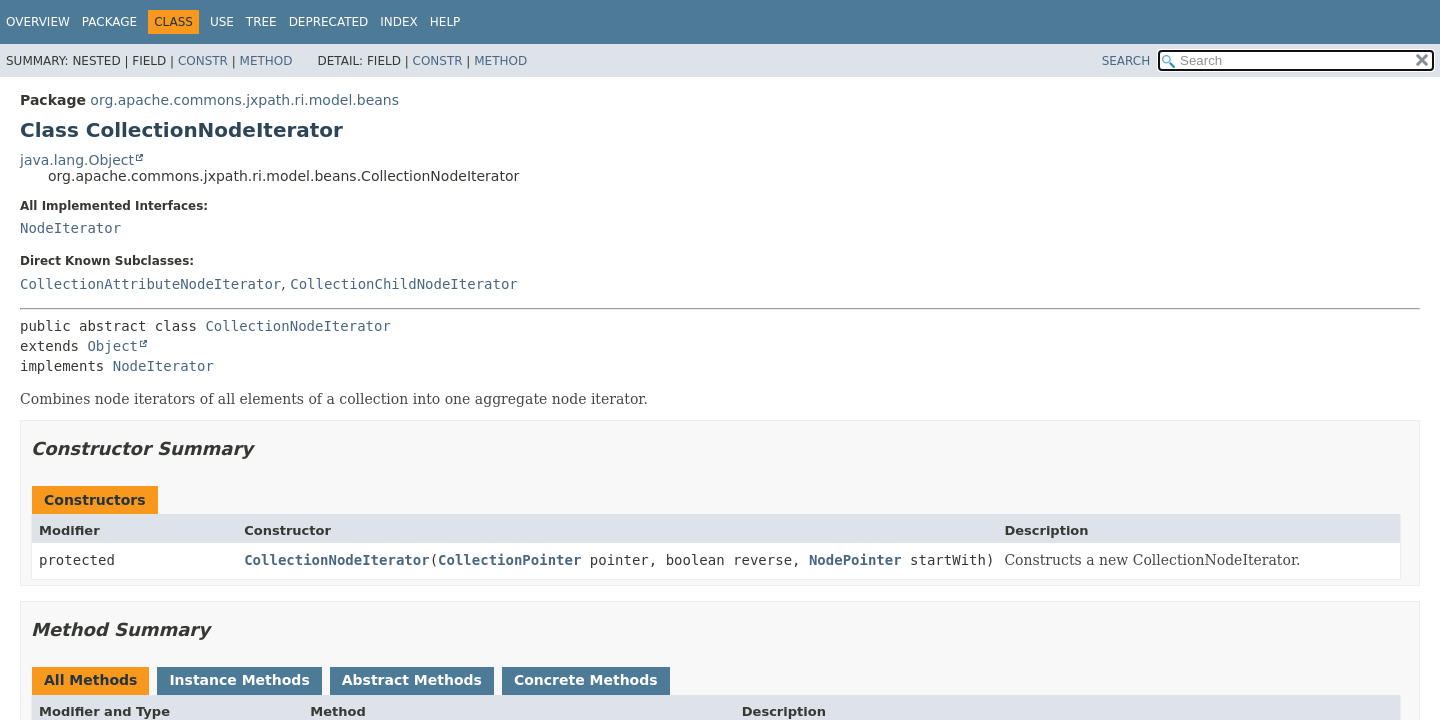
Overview (38, 22)
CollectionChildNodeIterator (404, 284)
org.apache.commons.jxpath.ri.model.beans (244, 100)
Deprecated (329, 22)
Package (109, 22)
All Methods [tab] (90, 680)
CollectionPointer (509, 560)
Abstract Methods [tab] (412, 680)
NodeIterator (70, 228)
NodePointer (855, 560)
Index (399, 22)
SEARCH (1126, 61)
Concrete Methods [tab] (586, 680)
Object (112, 346)
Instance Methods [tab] (239, 680)
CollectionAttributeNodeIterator (150, 284)
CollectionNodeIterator (297, 326)
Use (222, 22)
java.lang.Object (77, 160)
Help (445, 22)
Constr (203, 61)
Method (266, 61)
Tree (261, 22)
